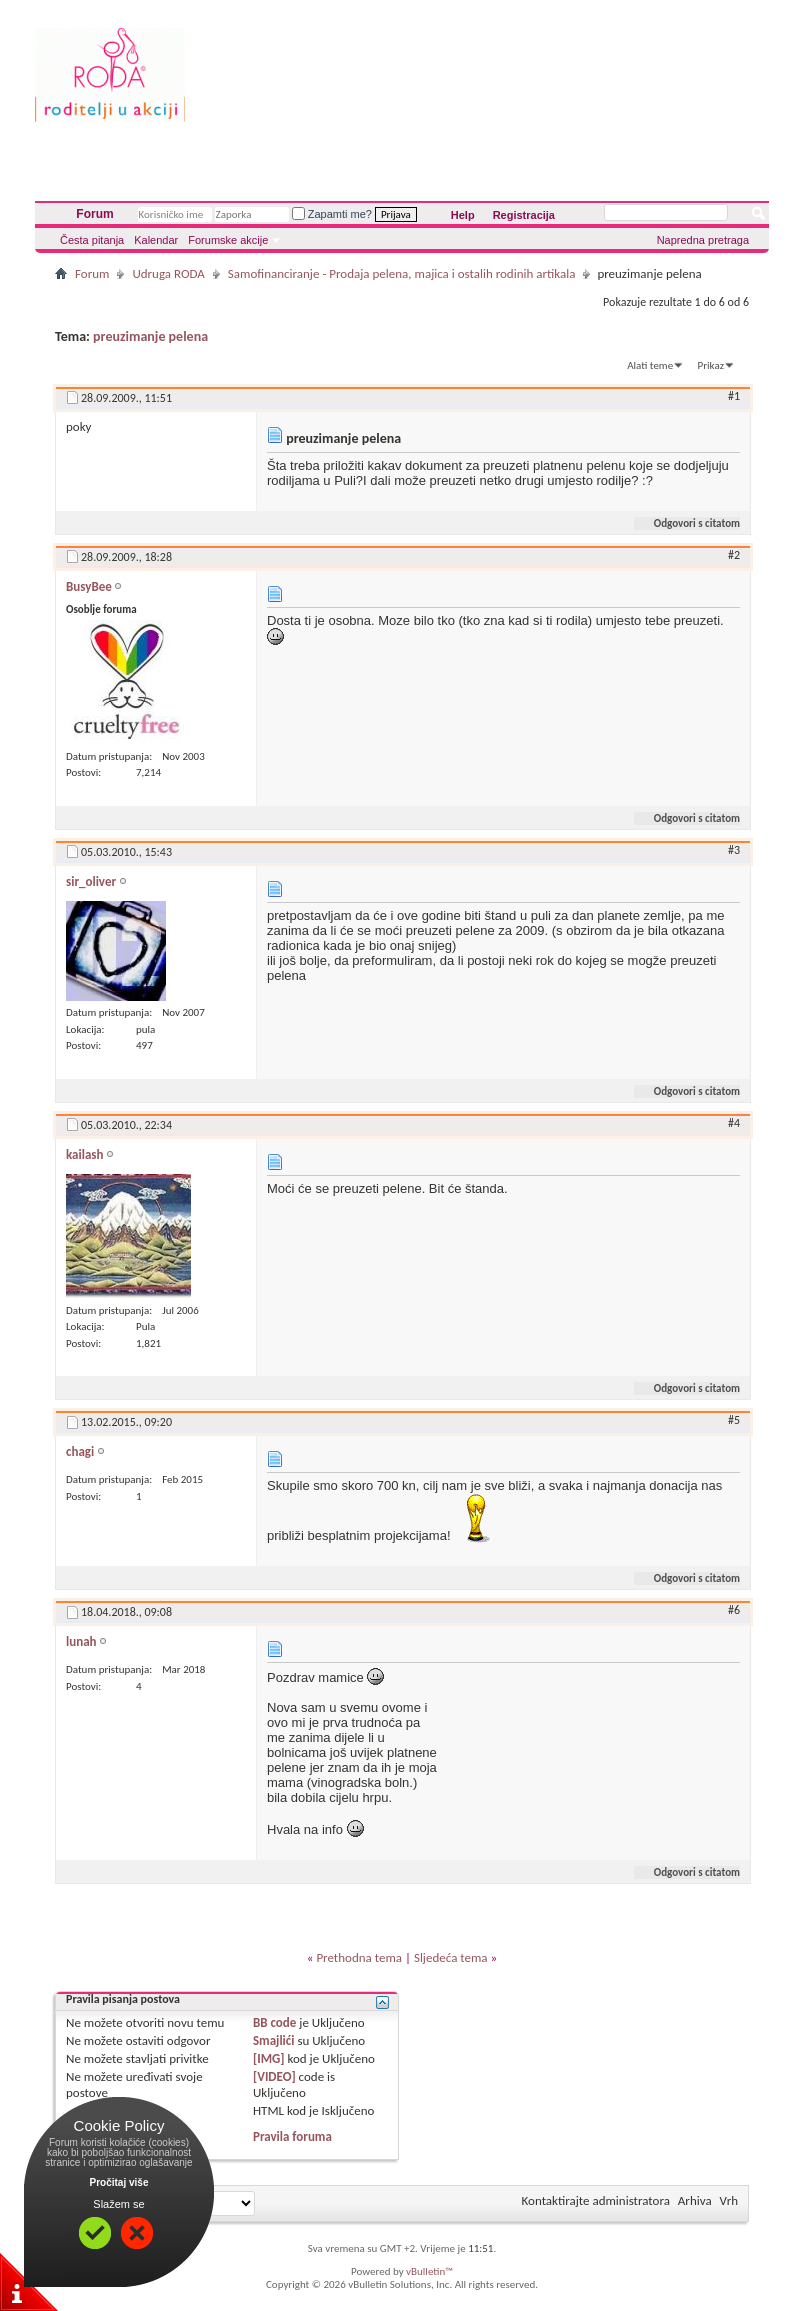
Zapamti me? (332, 214)
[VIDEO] (274, 2076)
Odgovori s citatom (688, 523)
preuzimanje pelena (150, 336)
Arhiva (695, 2200)
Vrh (729, 2200)
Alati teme (650, 365)
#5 (734, 1420)
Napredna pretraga (703, 240)
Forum (94, 214)
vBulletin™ (429, 2271)
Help (463, 215)
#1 (734, 396)
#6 (734, 1610)
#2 (734, 555)
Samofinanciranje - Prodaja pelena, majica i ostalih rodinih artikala (402, 273)
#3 (734, 850)
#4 (734, 1123)
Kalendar (156, 240)
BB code (274, 2022)
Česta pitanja (92, 240)
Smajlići (273, 2040)
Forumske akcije (228, 240)
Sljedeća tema (451, 1957)
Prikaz (711, 365)
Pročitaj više (119, 2182)
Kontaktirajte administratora (596, 2200)
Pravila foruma (292, 2136)
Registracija (524, 215)
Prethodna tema (359, 1957)
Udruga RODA (168, 273)
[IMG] (269, 2058)
